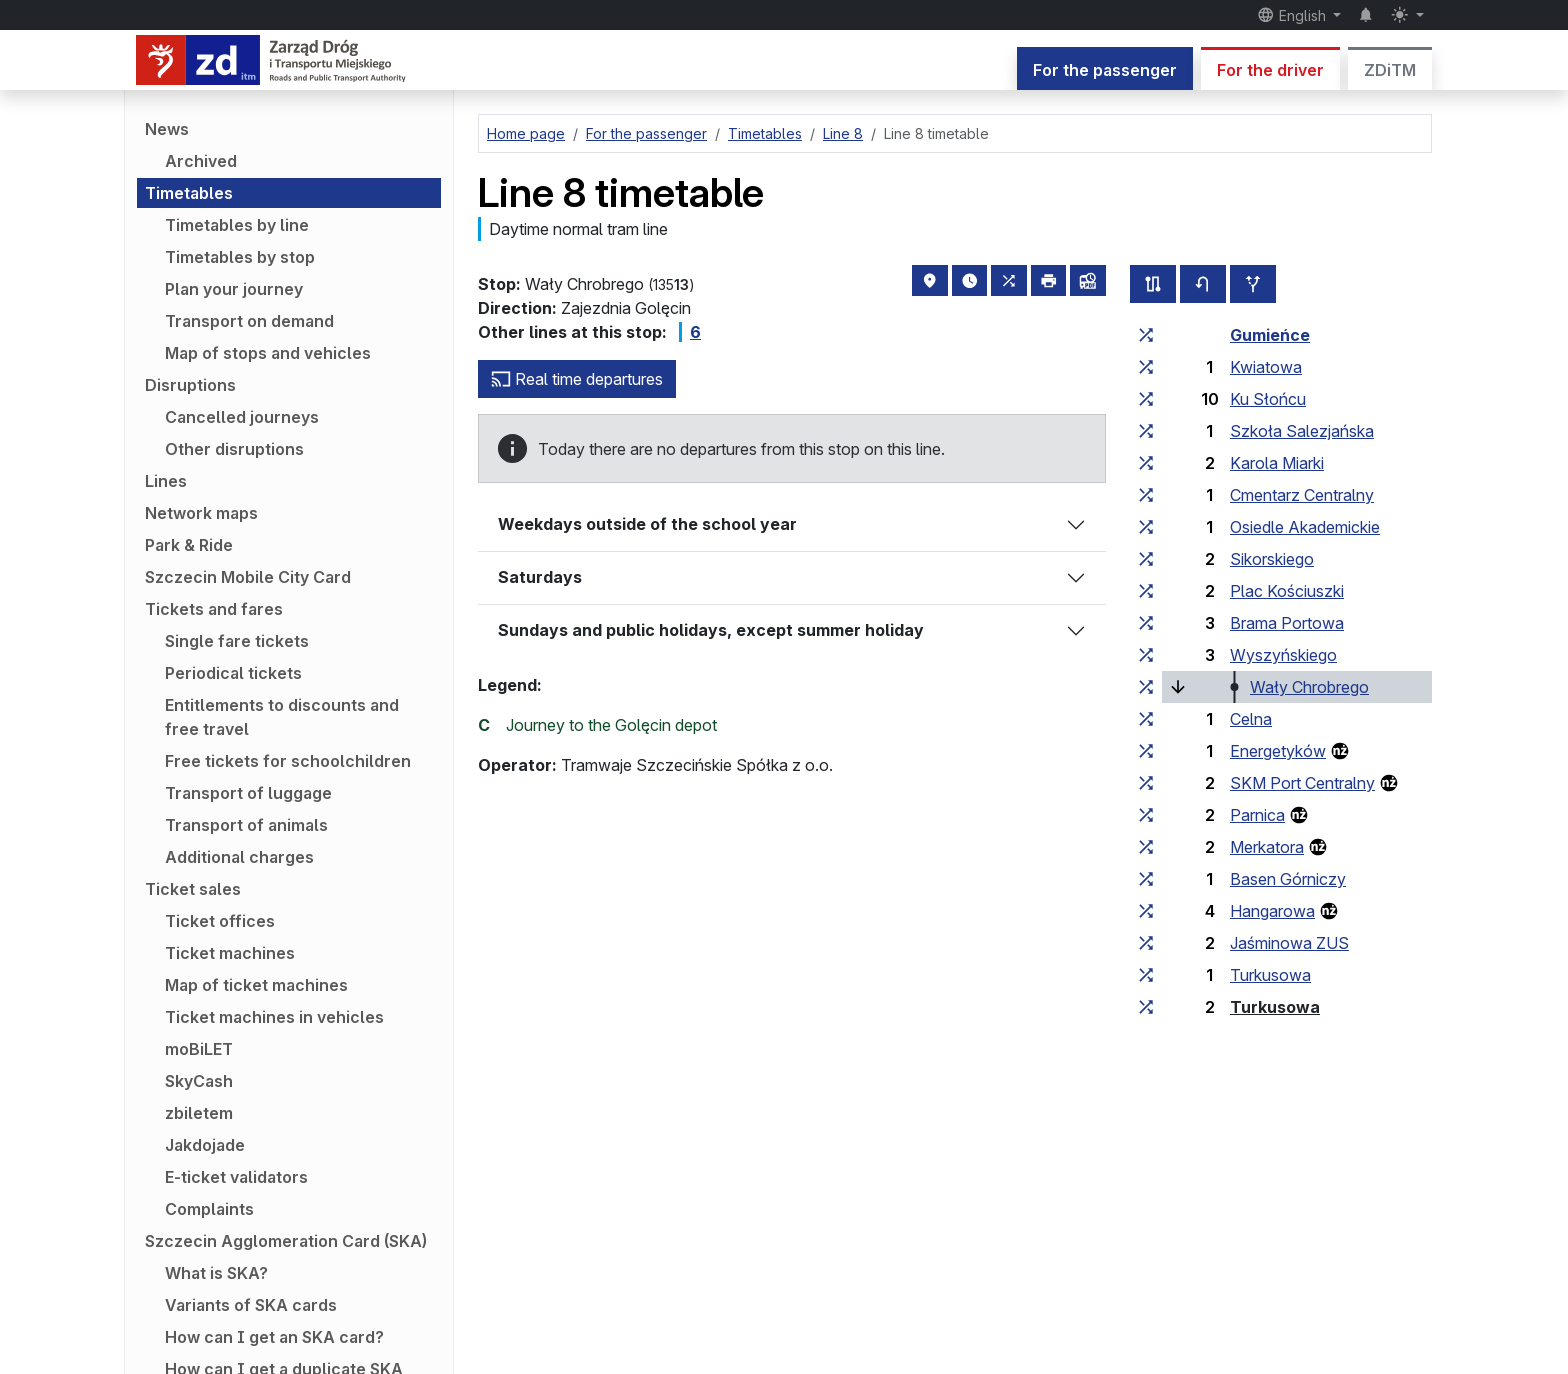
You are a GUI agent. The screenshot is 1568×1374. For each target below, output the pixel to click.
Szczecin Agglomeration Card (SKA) (286, 1241)
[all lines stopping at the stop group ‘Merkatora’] (1146, 847)
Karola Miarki (1277, 463)
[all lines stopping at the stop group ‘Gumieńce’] (1146, 335)
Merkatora (1267, 847)
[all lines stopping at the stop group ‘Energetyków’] (1146, 751)
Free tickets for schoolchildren (288, 761)
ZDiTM (1390, 70)
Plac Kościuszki (1287, 591)
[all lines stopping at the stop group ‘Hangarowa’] (1146, 911)
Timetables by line (237, 225)
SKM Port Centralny (1302, 783)
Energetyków (1278, 751)
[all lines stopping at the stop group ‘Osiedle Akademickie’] (1146, 527)
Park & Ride (189, 545)
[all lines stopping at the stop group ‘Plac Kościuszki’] (1146, 591)
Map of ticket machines (256, 985)
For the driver (1270, 70)
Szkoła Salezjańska (1302, 431)
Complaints (209, 1209)
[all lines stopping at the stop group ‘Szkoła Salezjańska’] (1146, 431)
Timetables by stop (240, 257)
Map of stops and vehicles (268, 353)
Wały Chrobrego (1309, 687)
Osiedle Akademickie (1305, 527)
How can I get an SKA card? (274, 1337)
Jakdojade (205, 1145)
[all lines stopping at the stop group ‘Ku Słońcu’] (1146, 399)
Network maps (201, 513)
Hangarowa (1272, 911)
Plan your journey (234, 289)
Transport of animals (246, 825)
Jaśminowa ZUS (1289, 943)
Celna (1251, 719)
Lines (166, 481)
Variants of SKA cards (251, 1305)
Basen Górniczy (1288, 879)
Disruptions (190, 385)
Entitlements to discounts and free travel (282, 717)
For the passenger (1105, 70)
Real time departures (577, 379)
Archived (201, 161)
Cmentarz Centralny (1302, 495)
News (167, 129)
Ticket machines (230, 953)
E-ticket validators (236, 1177)
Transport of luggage (248, 793)
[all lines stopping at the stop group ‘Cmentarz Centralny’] (1146, 495)
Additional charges (239, 857)
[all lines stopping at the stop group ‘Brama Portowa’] (1146, 623)
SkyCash (199, 1081)
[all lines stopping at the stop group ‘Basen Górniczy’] (1146, 879)
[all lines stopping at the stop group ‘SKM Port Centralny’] (1146, 783)
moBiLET (199, 1049)
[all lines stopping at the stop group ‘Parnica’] (1146, 815)
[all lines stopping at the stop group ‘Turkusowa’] (1146, 975)
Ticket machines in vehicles (274, 1017)
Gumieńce (1270, 335)
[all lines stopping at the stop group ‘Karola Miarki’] (1146, 463)
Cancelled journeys (242, 417)
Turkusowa (1270, 975)
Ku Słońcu (1268, 399)
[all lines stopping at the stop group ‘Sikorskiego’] (1146, 559)
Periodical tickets (233, 673)
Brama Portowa (1287, 623)
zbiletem (199, 1113)
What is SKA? (216, 1273)
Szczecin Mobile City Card (248, 577)
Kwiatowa (1266, 367)
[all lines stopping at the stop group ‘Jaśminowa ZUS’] (1146, 943)
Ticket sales (193, 889)
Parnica (1257, 815)
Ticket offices (220, 921)
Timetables (189, 193)
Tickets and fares (214, 609)
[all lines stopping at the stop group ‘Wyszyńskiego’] (1146, 655)
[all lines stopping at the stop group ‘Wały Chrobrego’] (1146, 687)
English (1293, 15)
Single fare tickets (237, 641)
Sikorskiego (1272, 559)
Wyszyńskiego (1283, 655)
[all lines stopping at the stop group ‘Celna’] (1146, 719)
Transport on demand (249, 321)
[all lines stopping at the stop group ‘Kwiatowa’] (1146, 367)
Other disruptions (234, 449)
